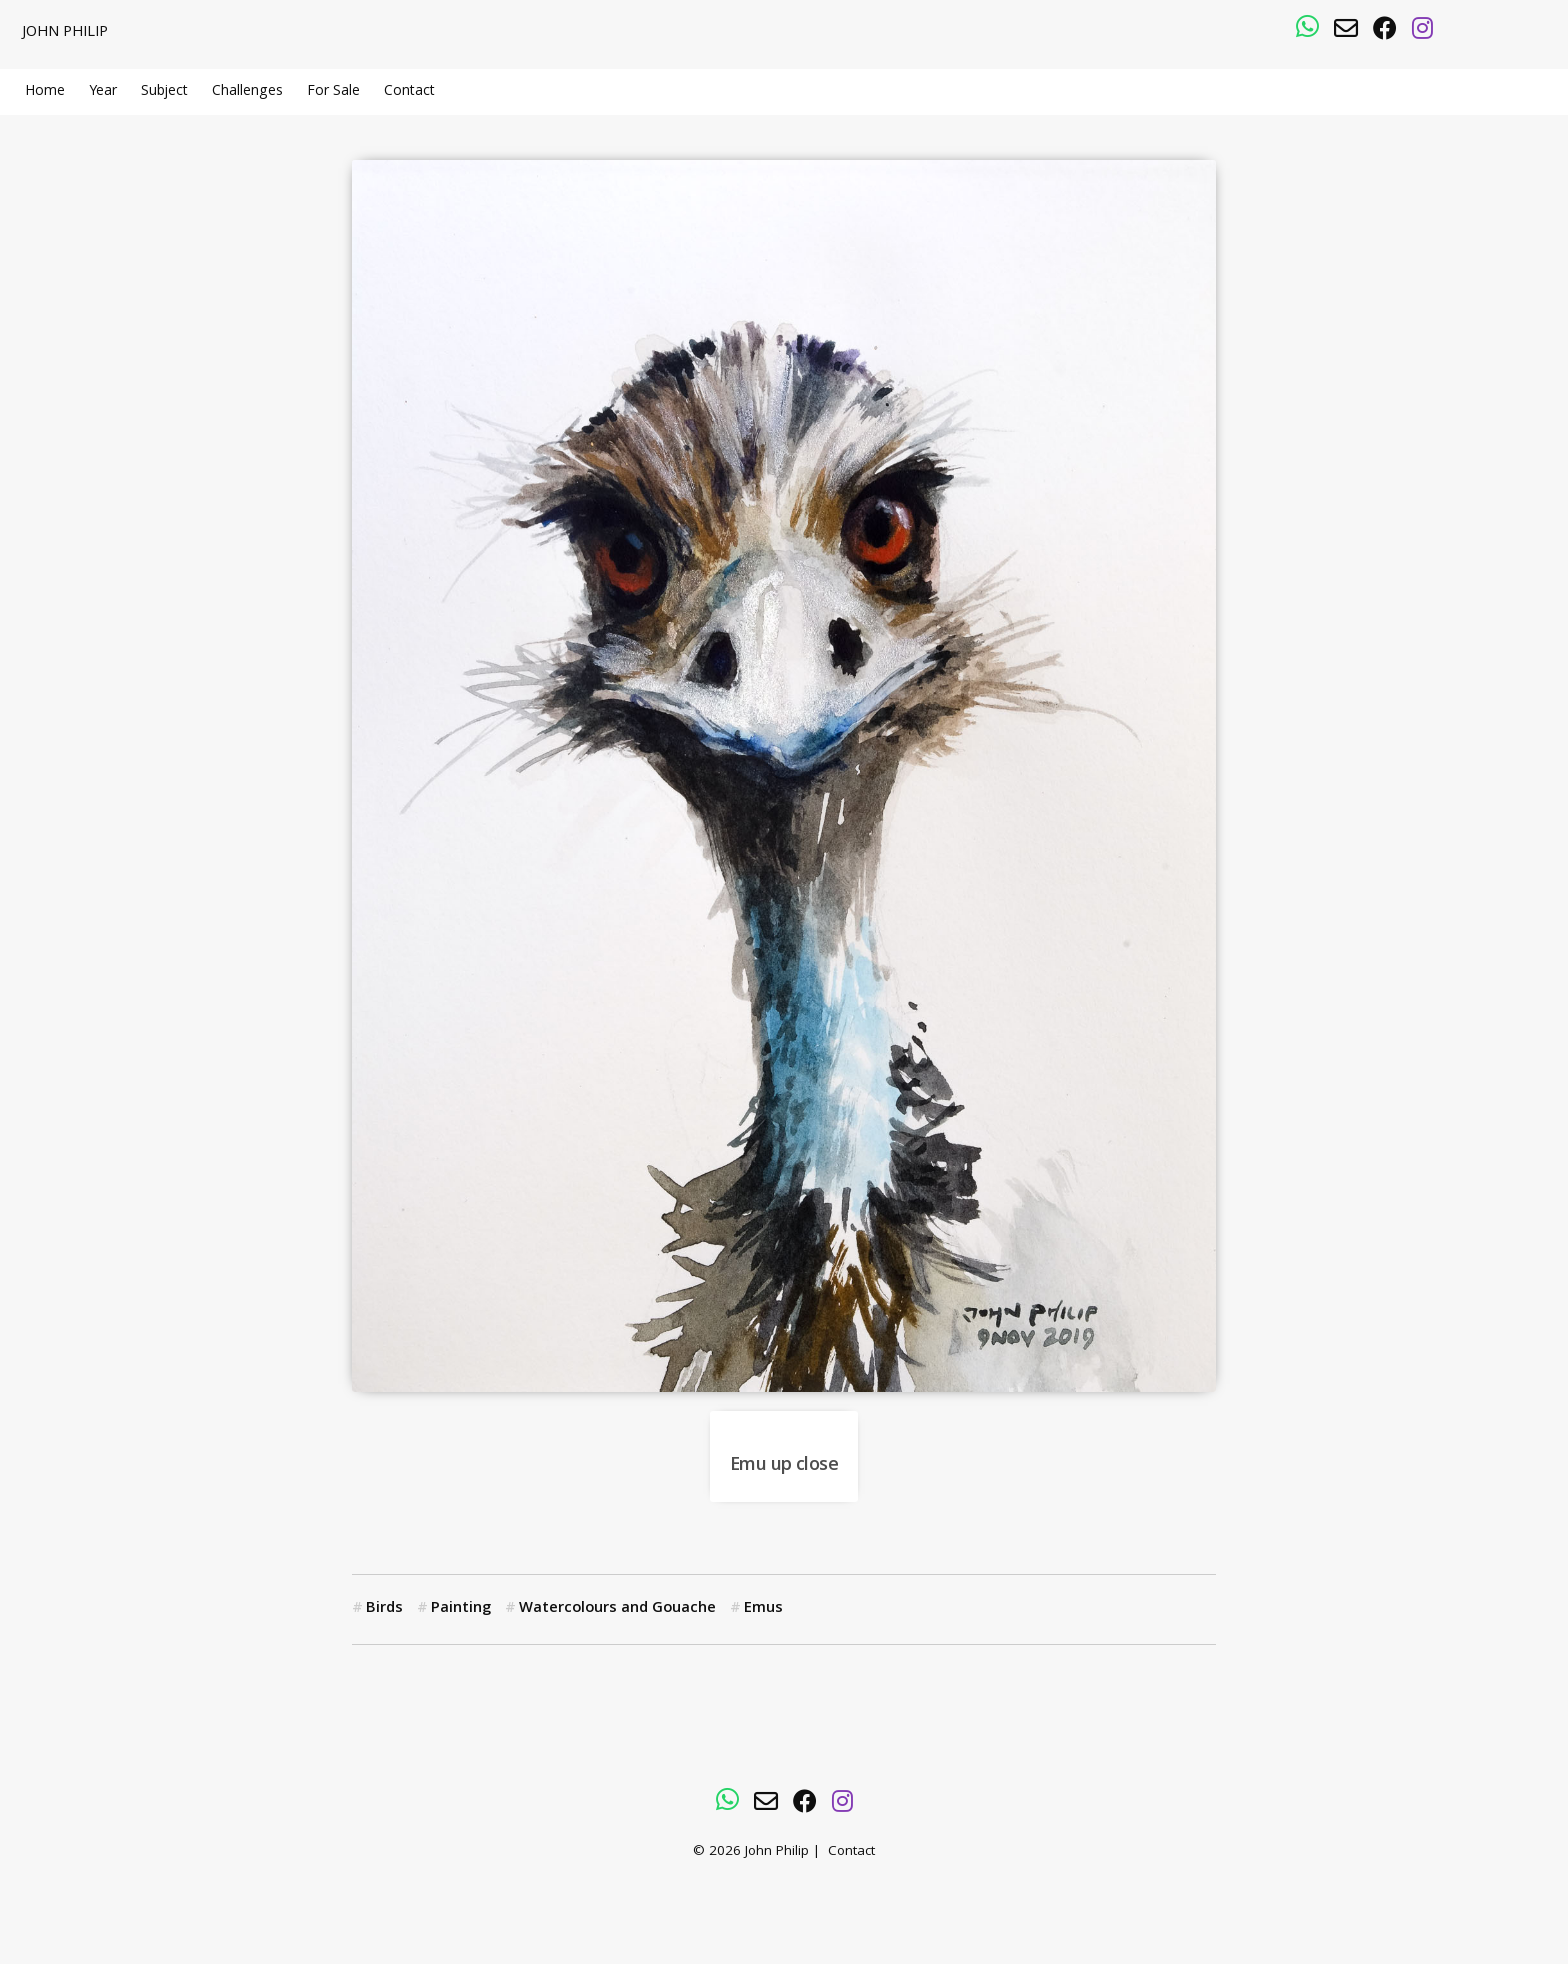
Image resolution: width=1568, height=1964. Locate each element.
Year (103, 92)
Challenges (247, 92)
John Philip (65, 33)
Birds (384, 1609)
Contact (409, 92)
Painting (461, 1609)
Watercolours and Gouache (617, 1609)
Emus (763, 1609)
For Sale (333, 92)
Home (45, 92)
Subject (164, 92)
